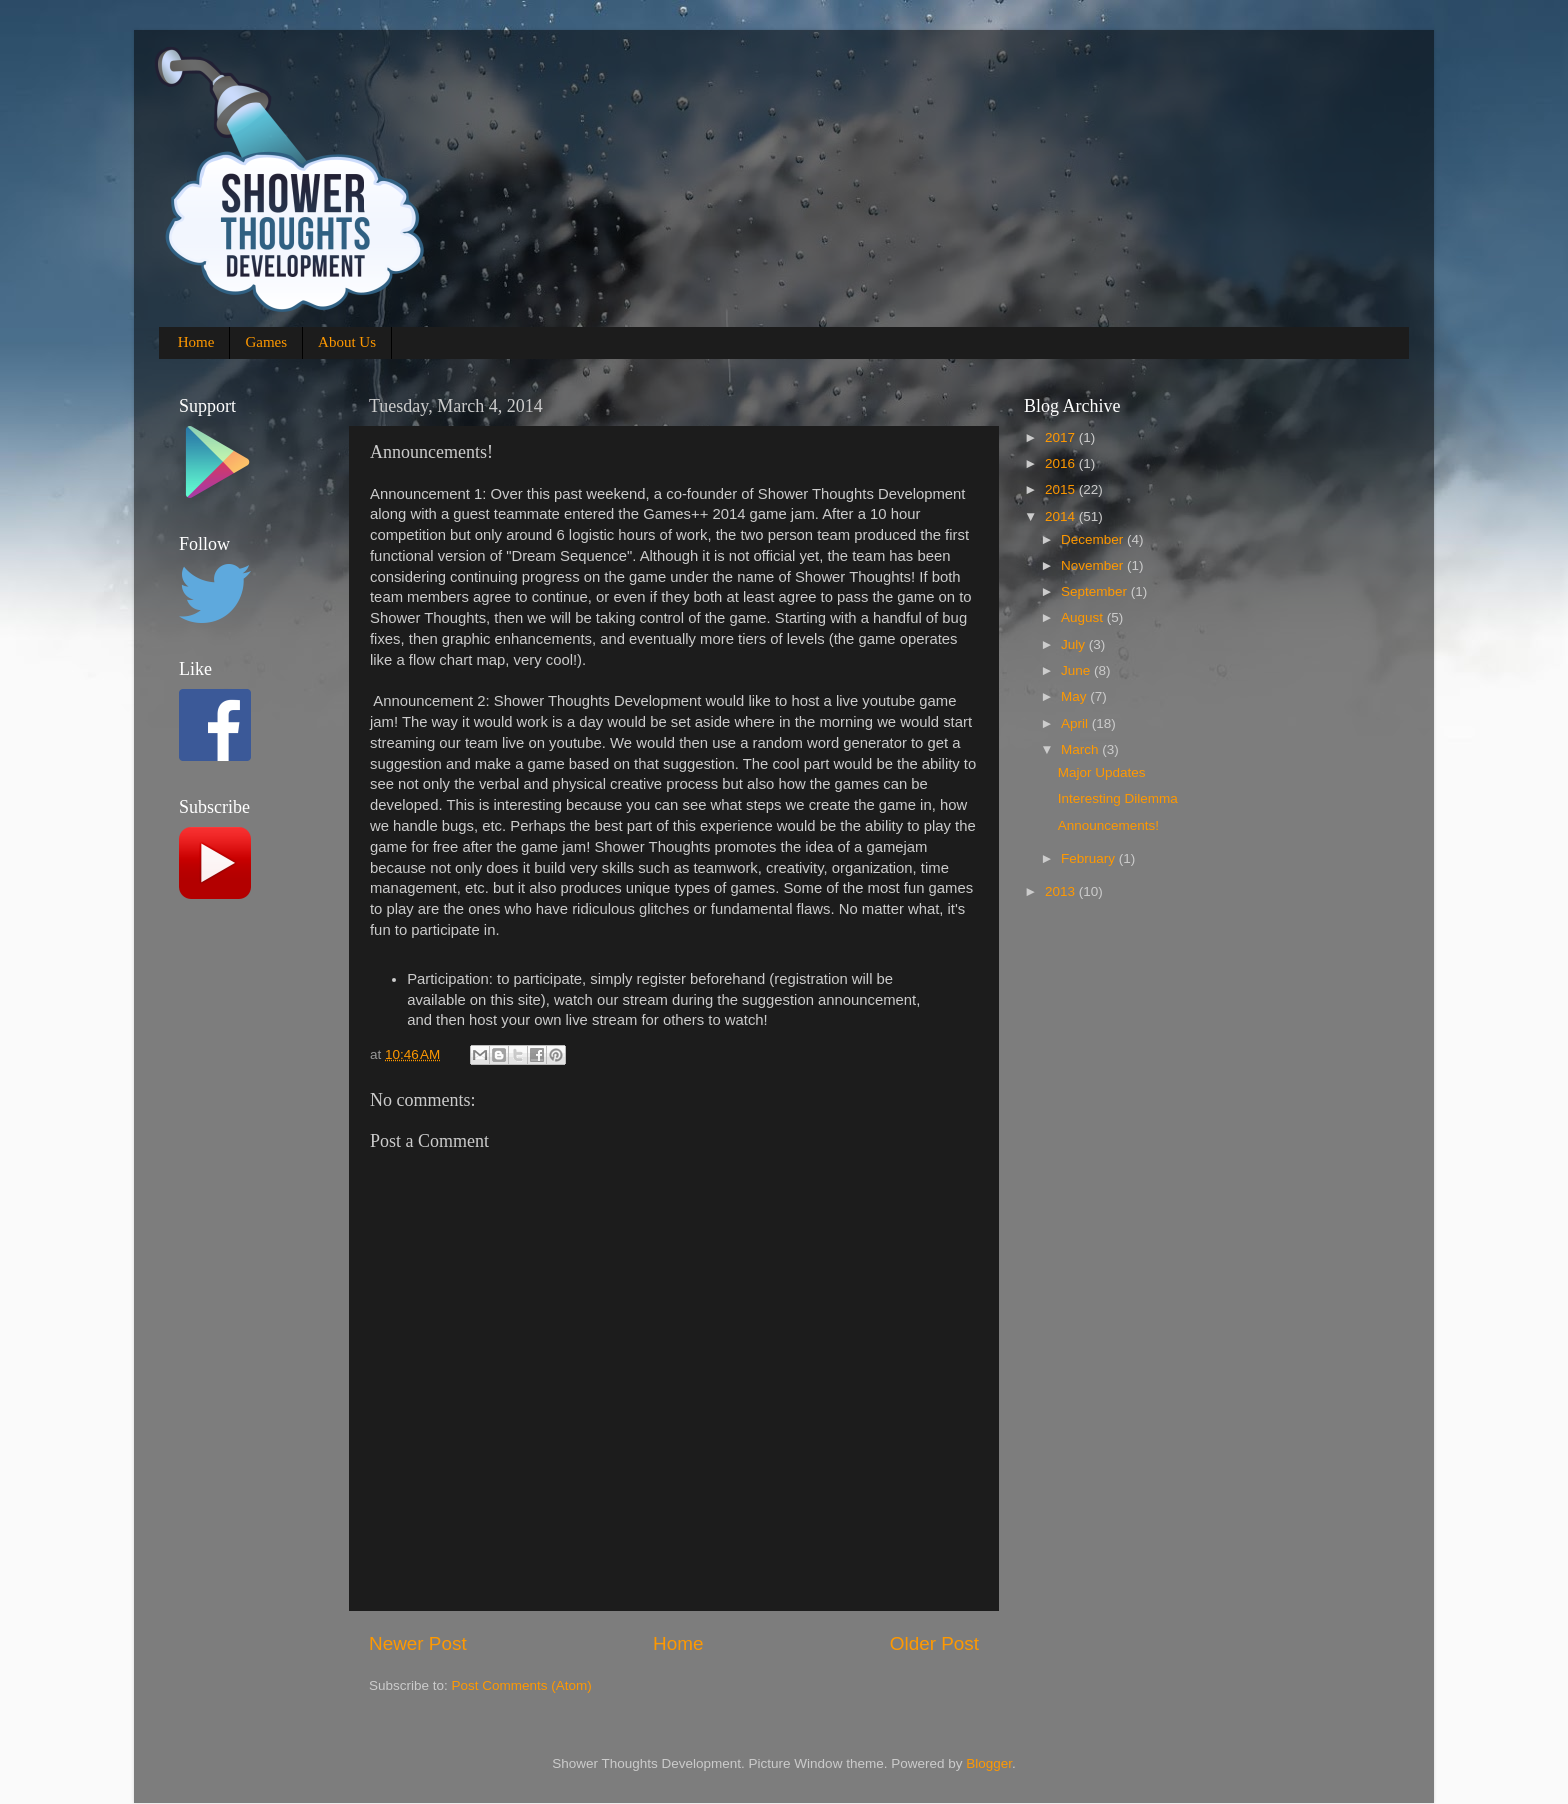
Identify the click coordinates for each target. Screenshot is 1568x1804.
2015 (1062, 489)
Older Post (934, 1643)
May (1075, 696)
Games (266, 342)
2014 (1062, 516)
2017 (1062, 437)
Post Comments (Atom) (522, 1685)
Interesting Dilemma (1118, 798)
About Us (347, 342)
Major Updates (1102, 772)
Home (196, 342)
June (1077, 670)
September (1096, 591)
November (1094, 565)
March (1081, 749)
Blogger (989, 1763)
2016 (1062, 463)
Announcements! (1108, 825)
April (1076, 723)
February (1090, 858)
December (1094, 539)
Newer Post (418, 1643)
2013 (1062, 891)
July (1075, 644)
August (1084, 617)
